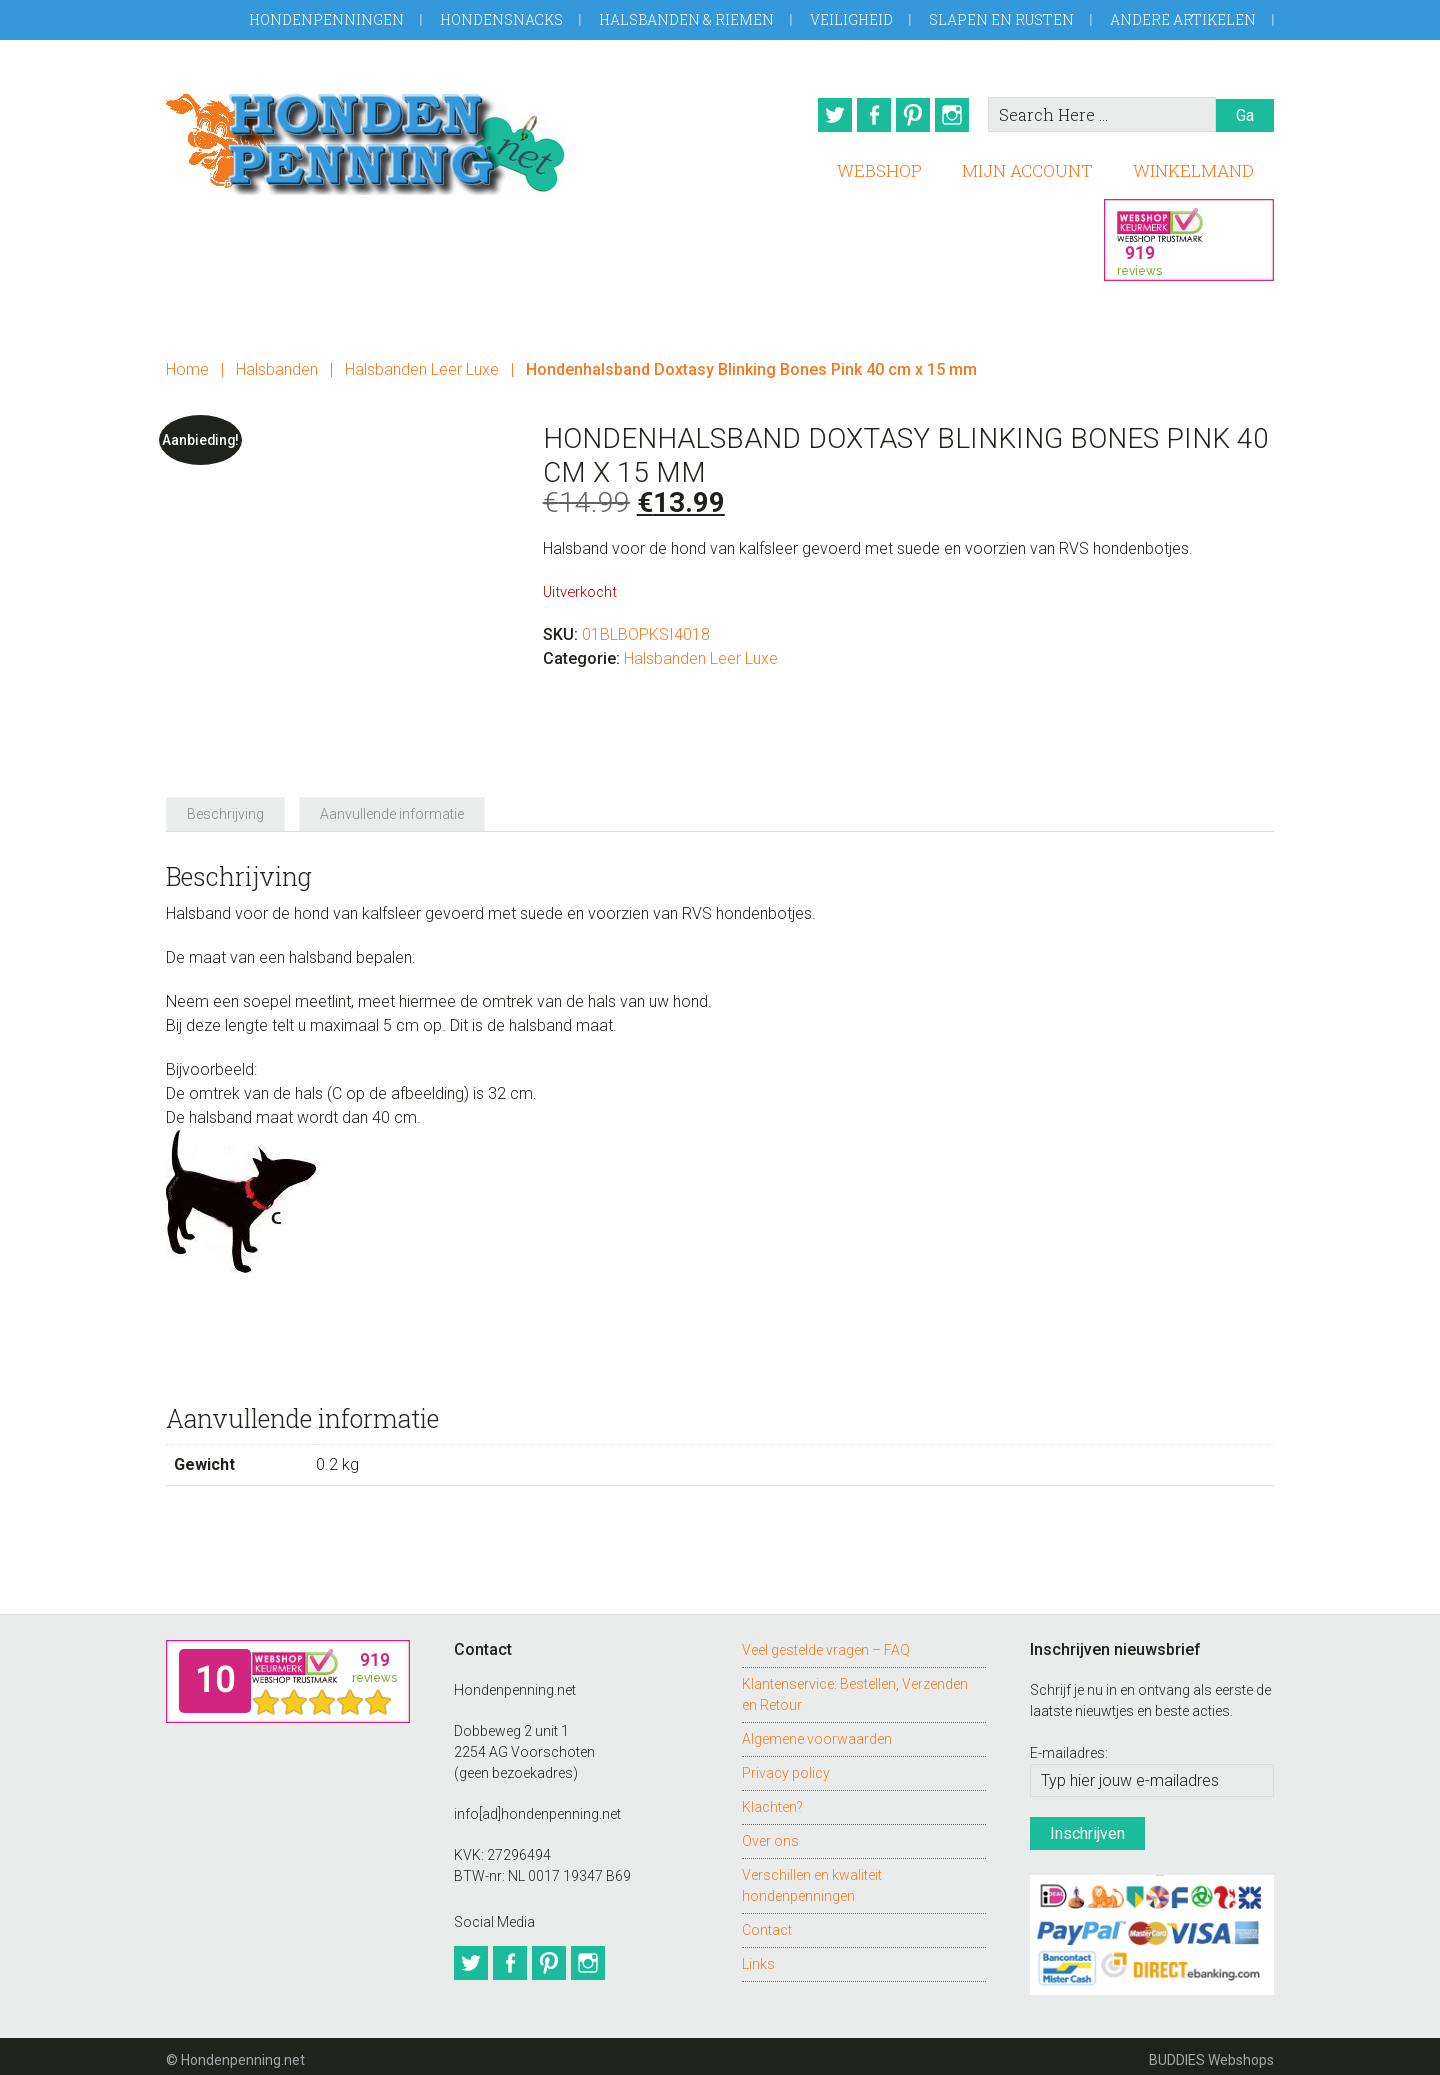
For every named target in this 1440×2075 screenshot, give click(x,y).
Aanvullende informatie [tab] (392, 807)
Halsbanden (277, 362)
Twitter (819, 115)
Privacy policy (786, 1766)
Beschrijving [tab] (225, 807)
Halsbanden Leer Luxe (422, 362)
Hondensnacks (501, 19)
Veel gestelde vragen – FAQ (826, 1643)
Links (758, 1957)
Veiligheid (851, 19)
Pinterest (911, 115)
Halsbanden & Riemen (686, 19)
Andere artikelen (1183, 19)
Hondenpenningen (326, 19)
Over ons (770, 1834)
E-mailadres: (1069, 1746)
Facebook (865, 115)
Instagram (957, 115)
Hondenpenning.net (366, 137)
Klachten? (772, 1800)
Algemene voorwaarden (817, 1732)
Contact (767, 1923)
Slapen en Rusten (1001, 19)
